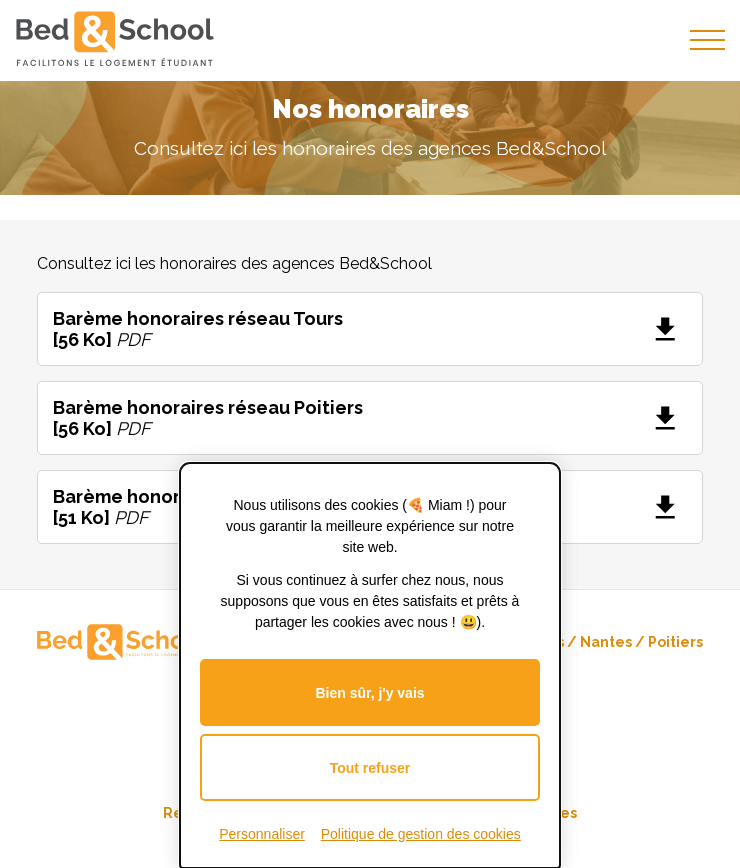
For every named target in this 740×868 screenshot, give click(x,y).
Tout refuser (370, 768)
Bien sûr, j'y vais (369, 693)
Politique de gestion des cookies (421, 834)
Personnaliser (262, 834)
